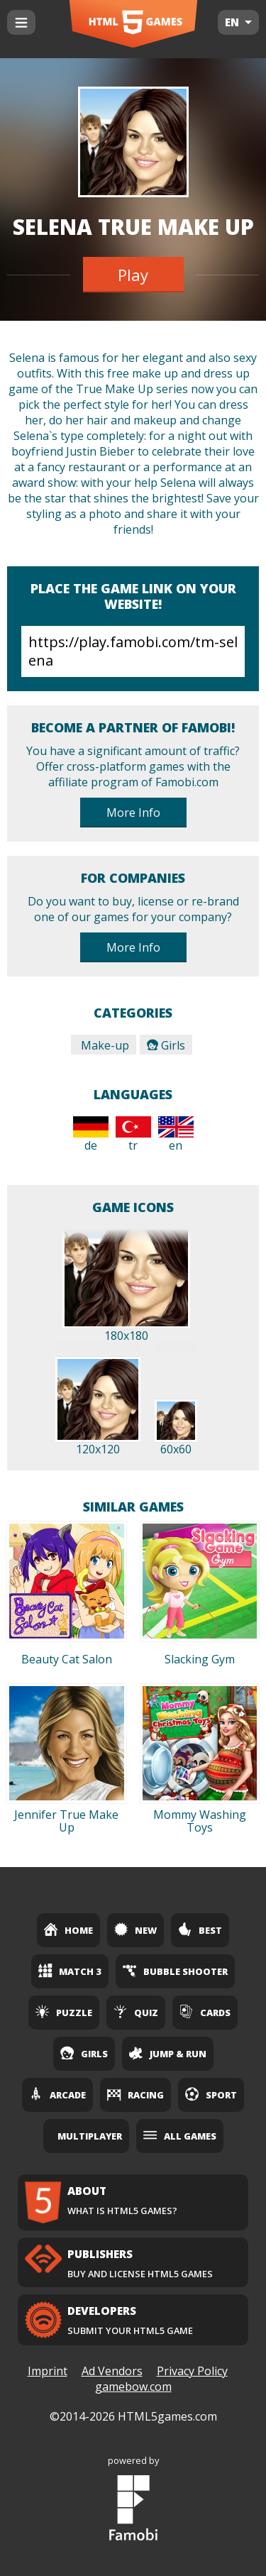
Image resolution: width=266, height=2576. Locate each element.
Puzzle (63, 2012)
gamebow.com (133, 2386)
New (135, 1929)
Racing (135, 2094)
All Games (179, 2135)
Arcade (57, 2094)
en (176, 1134)
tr (133, 1134)
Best (200, 1929)
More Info (133, 812)
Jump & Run (167, 2053)
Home (68, 1929)
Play (133, 274)
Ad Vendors (112, 2371)
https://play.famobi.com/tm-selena (133, 651)
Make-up (103, 1045)
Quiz (135, 2012)
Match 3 (69, 1971)
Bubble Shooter (175, 1971)
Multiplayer (89, 2136)
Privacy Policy (192, 2371)
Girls (166, 1045)
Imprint (47, 2371)
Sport (211, 2094)
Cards (205, 2012)
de (91, 1134)
